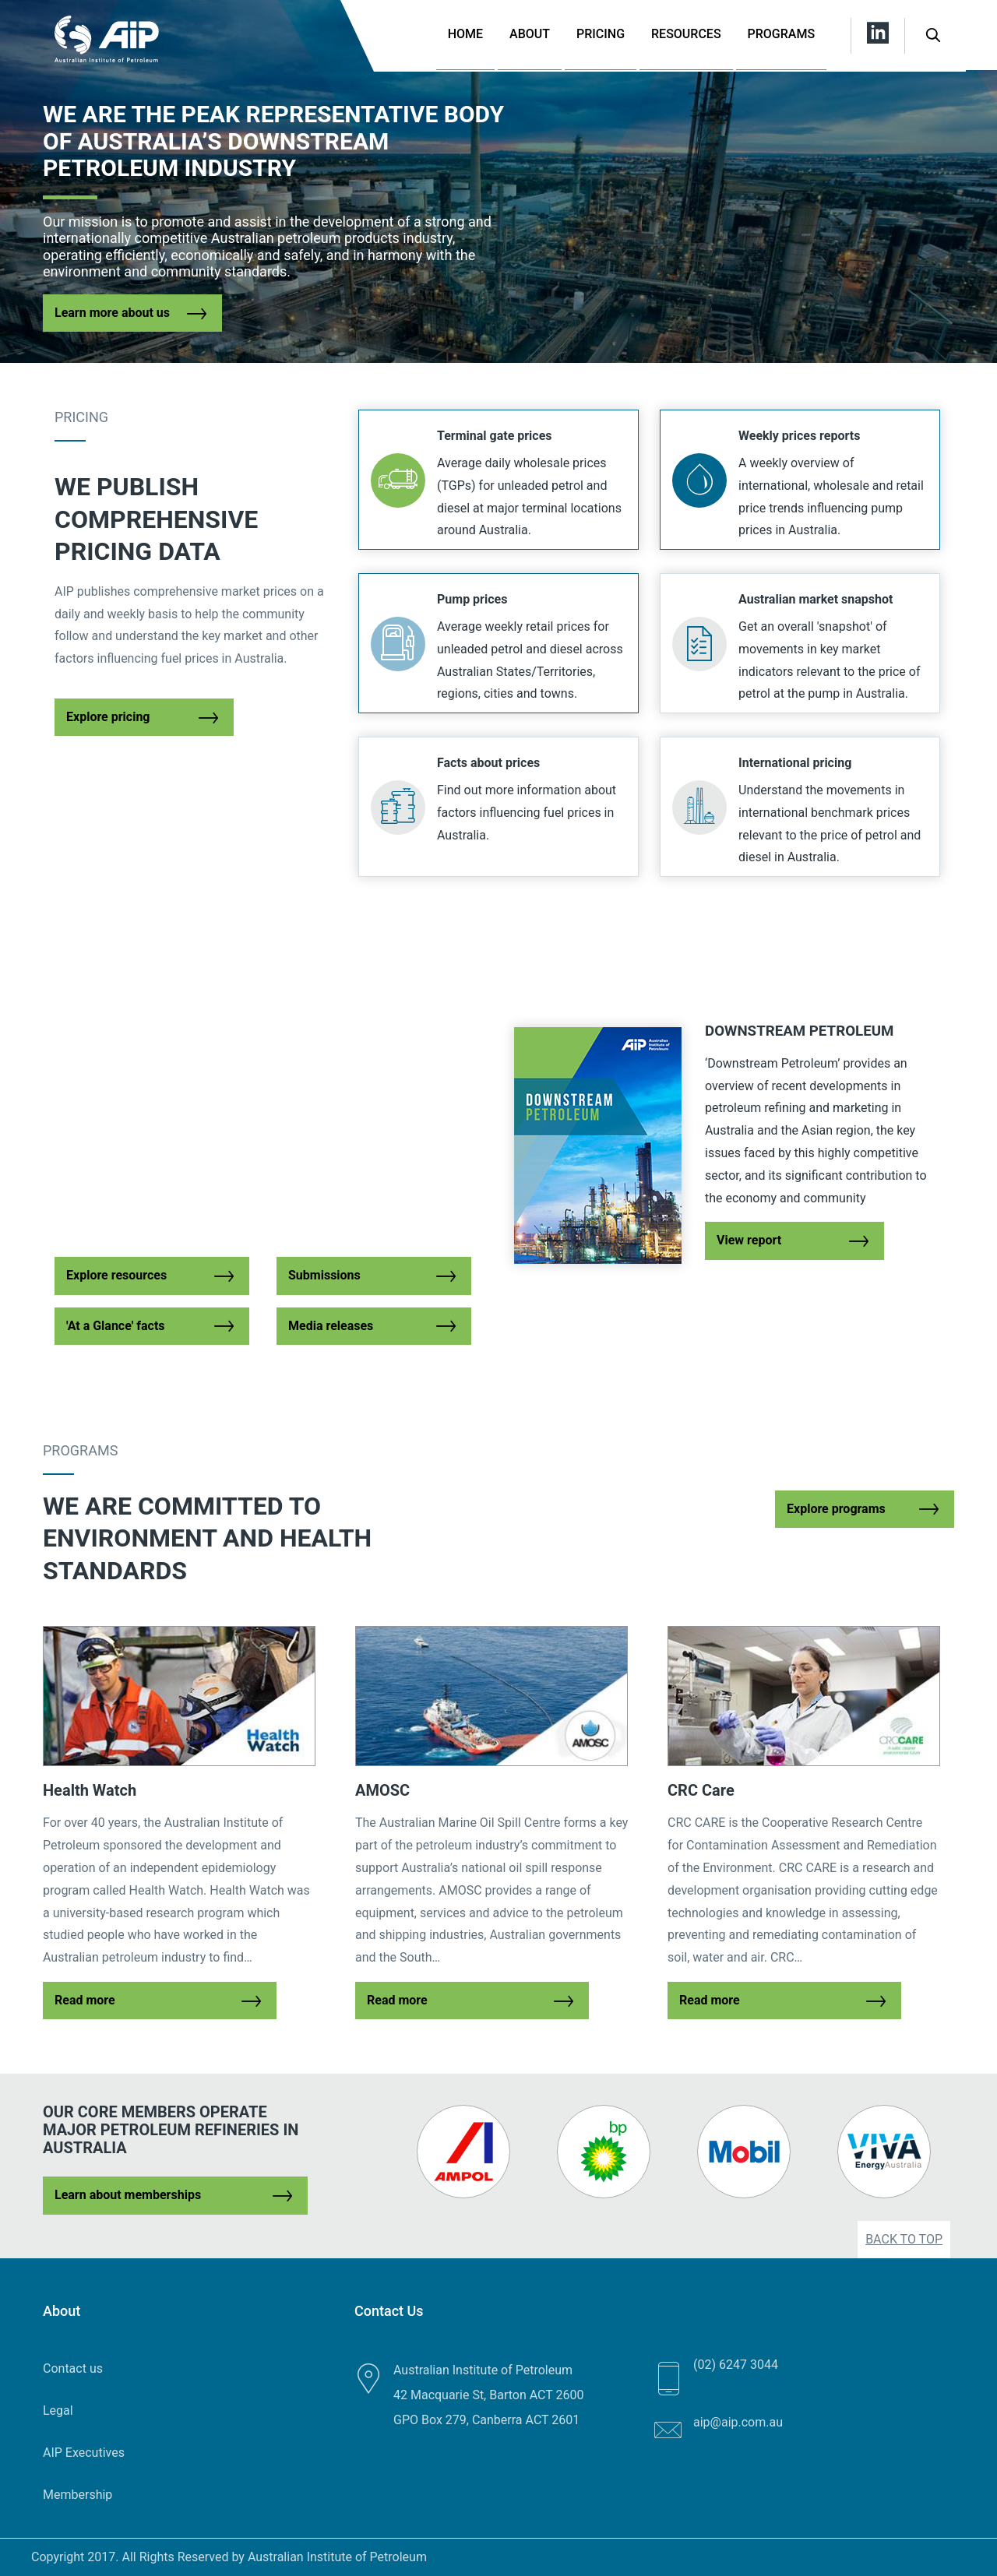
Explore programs (836, 1508)
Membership (77, 2494)
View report (749, 1240)
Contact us (73, 2368)
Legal (58, 2410)
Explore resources (116, 1275)
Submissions (324, 1275)
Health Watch (89, 1790)
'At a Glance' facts (115, 1325)
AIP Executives (84, 2452)
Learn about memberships (128, 2194)
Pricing (600, 33)
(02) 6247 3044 (735, 2364)
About (529, 33)
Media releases (330, 1325)
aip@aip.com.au (738, 2422)
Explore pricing (108, 716)
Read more (85, 2000)
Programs (782, 33)
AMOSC (382, 1790)
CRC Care (701, 1790)
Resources (686, 33)
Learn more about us (112, 312)
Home (465, 33)
